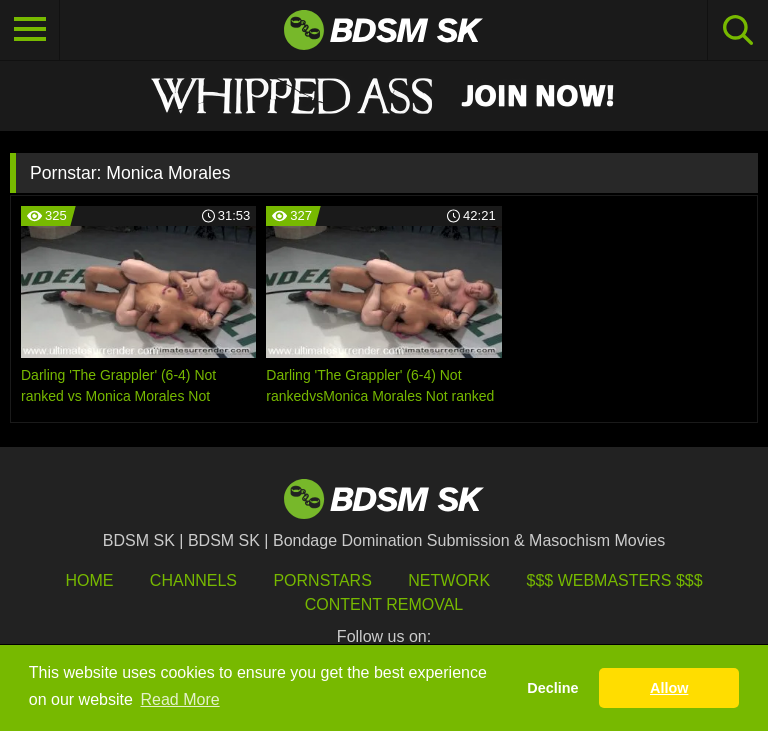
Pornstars (322, 580)
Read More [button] (180, 699)
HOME (89, 580)
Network (449, 580)
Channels (193, 580)
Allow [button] (669, 688)
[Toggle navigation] (30, 30)
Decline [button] (552, 688)
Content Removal (384, 604)
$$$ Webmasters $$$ (615, 580)
